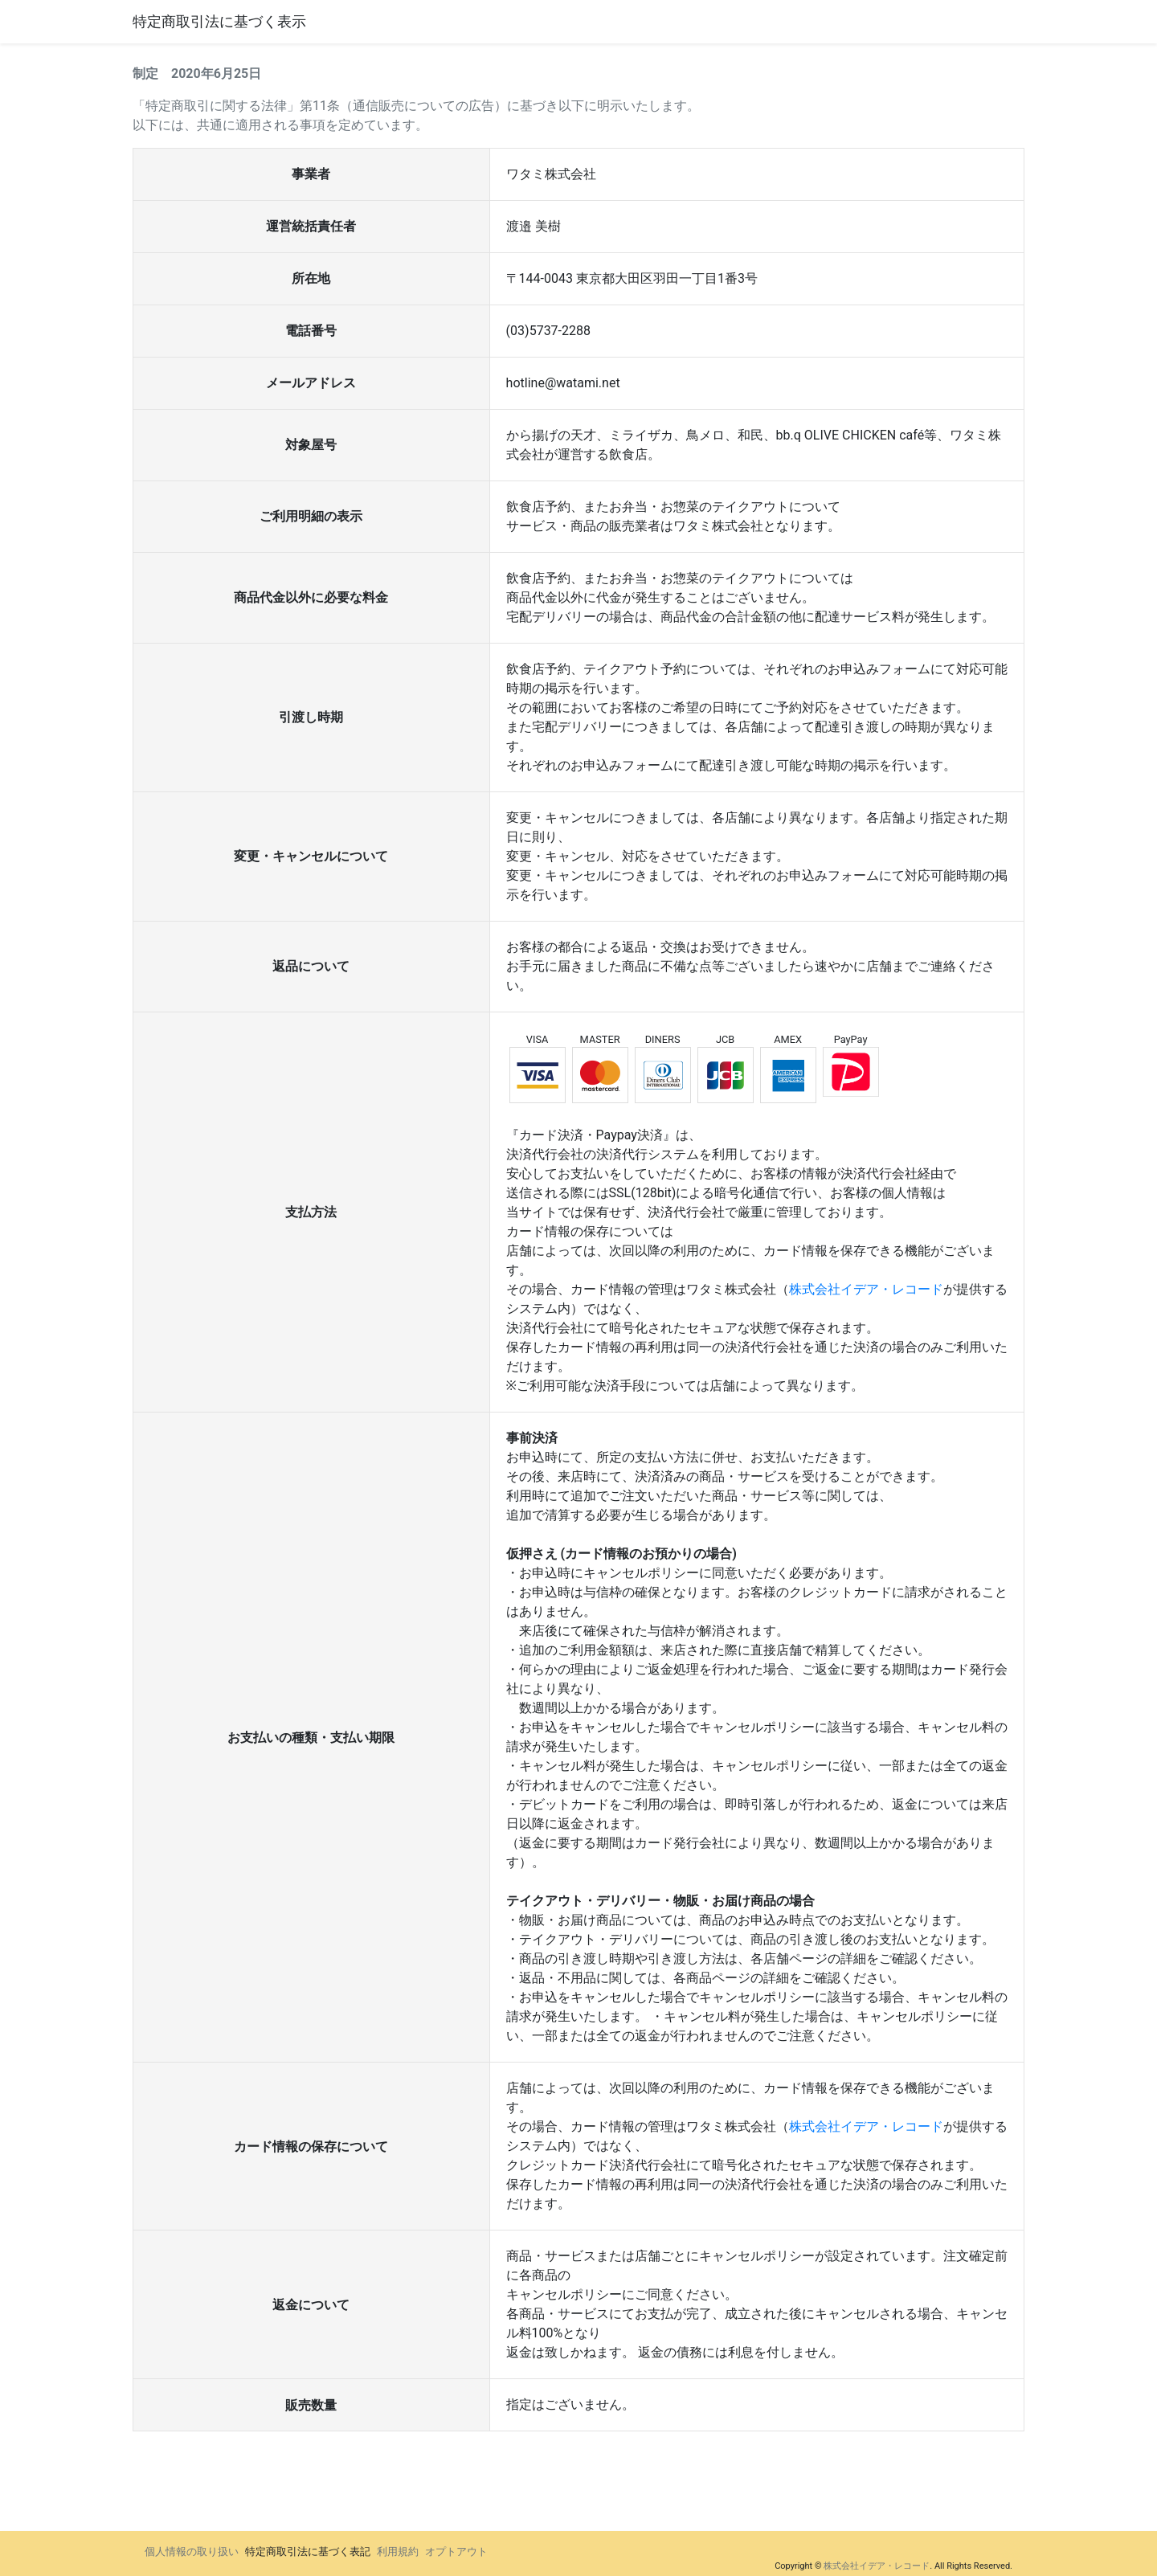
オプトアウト (456, 2551)
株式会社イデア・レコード (866, 1289)
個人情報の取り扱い (192, 2551)
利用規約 (398, 2551)
